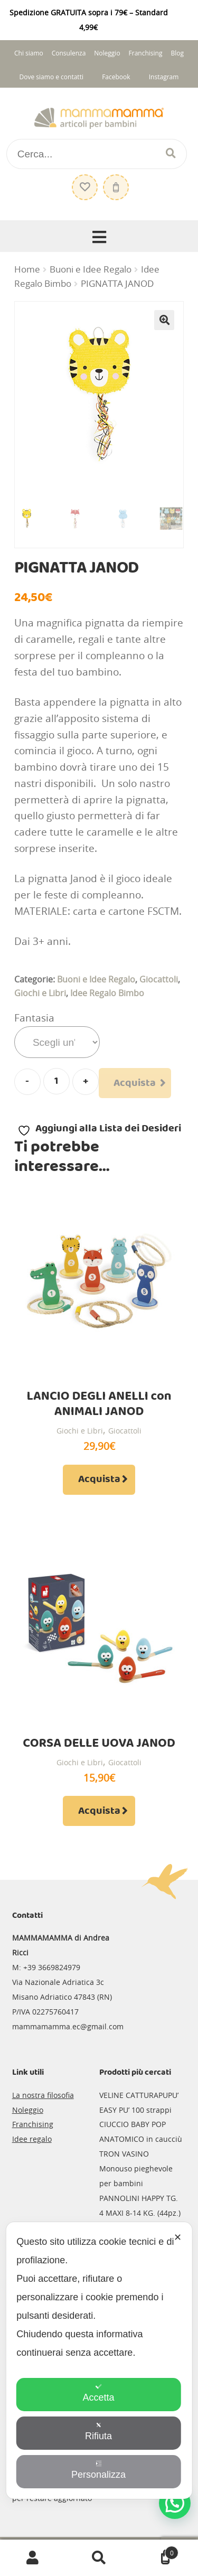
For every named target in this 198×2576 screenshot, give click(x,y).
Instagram (164, 76)
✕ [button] (178, 2237)
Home (27, 269)
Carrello (155, 2550)
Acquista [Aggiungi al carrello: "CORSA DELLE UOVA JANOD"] (99, 1811)
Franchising (146, 53)
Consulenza (69, 53)
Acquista (135, 1083)
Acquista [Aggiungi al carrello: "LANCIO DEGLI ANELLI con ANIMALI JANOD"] (99, 1479)
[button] (164, 320)
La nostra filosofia (43, 2095)
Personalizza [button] (98, 2470)
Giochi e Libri (40, 993)
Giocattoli (158, 979)
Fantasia (34, 1018)
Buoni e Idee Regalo (90, 269)
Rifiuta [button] (98, 2431)
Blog (177, 53)
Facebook (116, 76)
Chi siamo (28, 53)
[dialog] (99, 2360)
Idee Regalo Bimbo (107, 993)
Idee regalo (32, 2139)
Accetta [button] (98, 2393)
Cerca (99, 2558)
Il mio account (33, 2558)
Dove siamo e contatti (51, 76)
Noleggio (107, 53)
